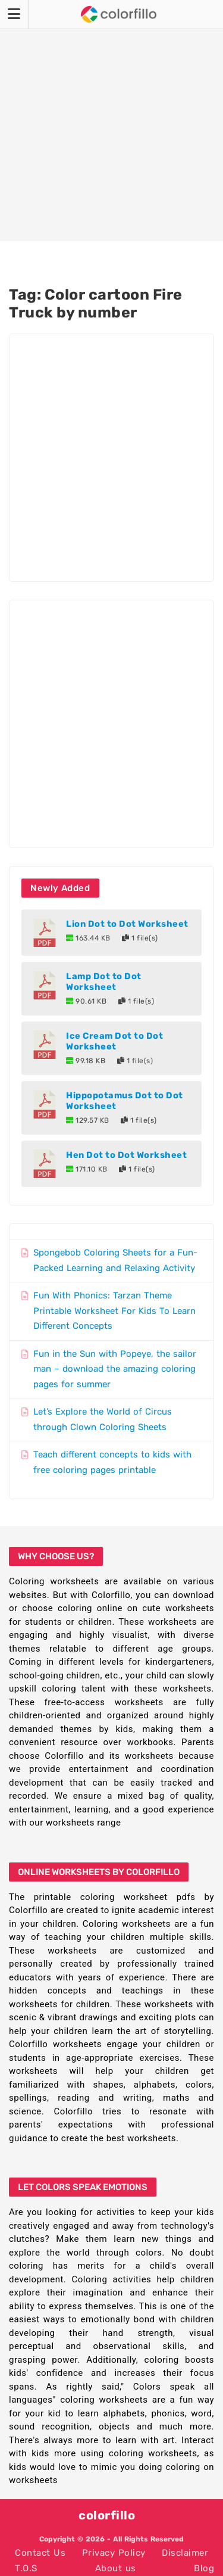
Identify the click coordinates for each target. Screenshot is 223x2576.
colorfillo (106, 2515)
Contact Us (40, 2552)
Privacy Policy (114, 2552)
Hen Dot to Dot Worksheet (126, 1155)
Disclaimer (185, 2552)
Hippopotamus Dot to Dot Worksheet (124, 1100)
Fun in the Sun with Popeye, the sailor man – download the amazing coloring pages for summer (114, 1369)
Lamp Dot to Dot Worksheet (104, 981)
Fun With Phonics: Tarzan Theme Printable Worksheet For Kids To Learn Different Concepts (114, 1310)
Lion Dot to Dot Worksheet (127, 923)
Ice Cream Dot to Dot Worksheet (114, 1041)
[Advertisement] (111, 120)
